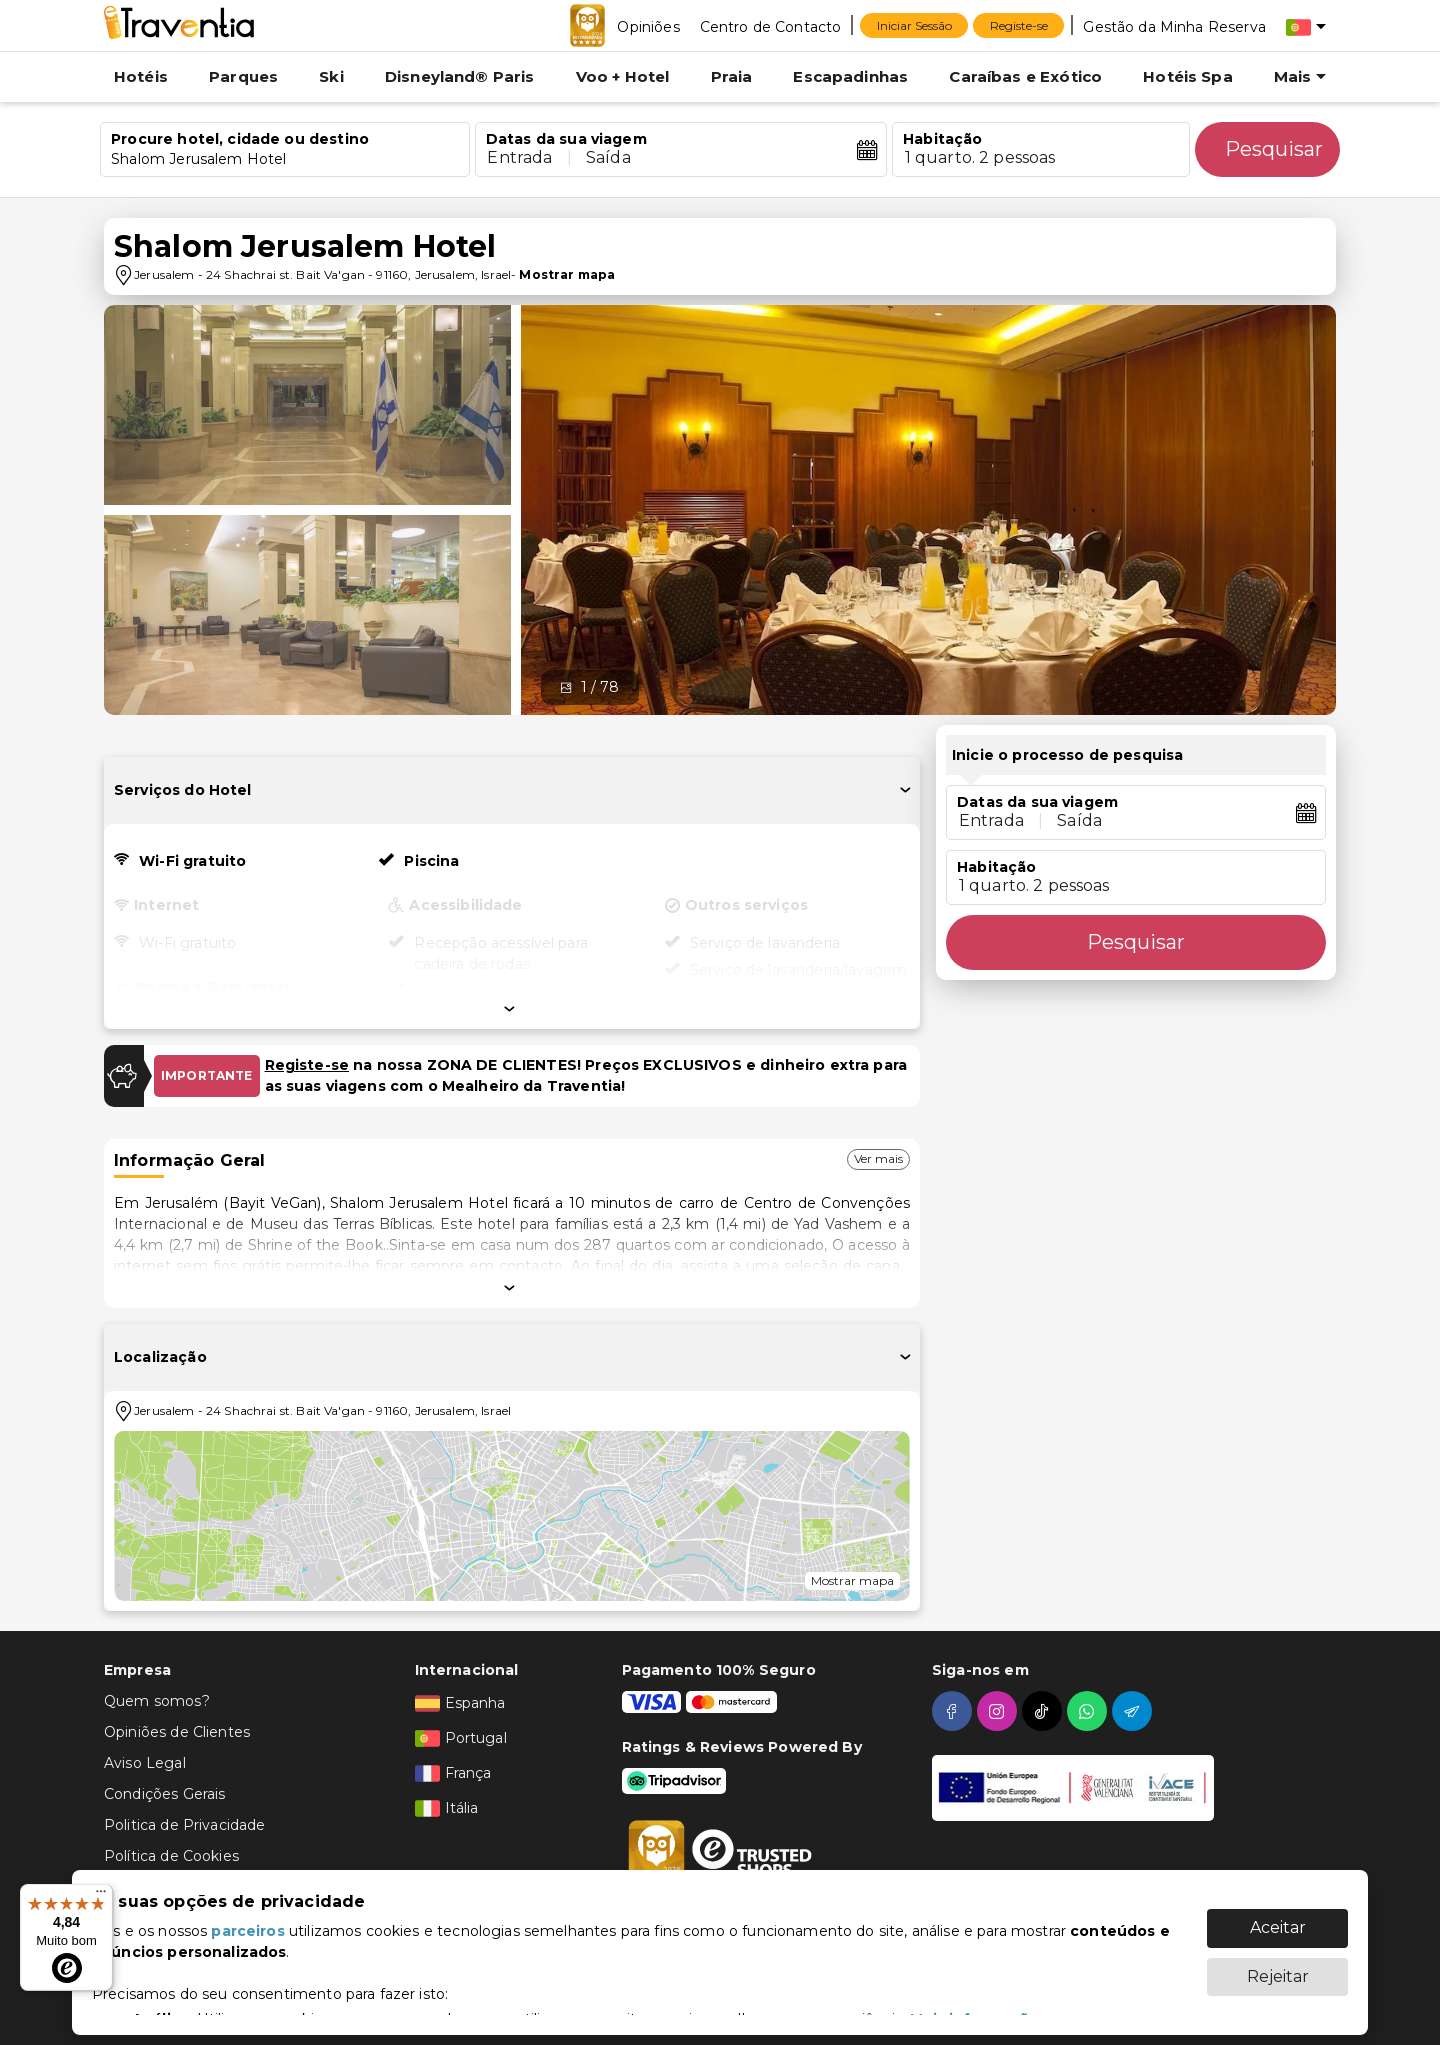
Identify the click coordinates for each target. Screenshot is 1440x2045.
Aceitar (1278, 1917)
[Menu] (101, 1896)
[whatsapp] (1089, 1711)
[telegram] (1134, 1711)
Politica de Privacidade (184, 1825)
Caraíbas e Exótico (1025, 76)
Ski (331, 76)
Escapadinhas (850, 76)
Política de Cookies (171, 1856)
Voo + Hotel (623, 76)
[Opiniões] (648, 26)
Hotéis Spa (1188, 76)
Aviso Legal (145, 1763)
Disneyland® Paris (460, 76)
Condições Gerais (164, 1794)
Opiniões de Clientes (177, 1732)
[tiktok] (1044, 1711)
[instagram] (999, 1711)
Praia (732, 76)
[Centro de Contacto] (771, 26)
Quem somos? (157, 1701)
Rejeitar (1278, 1966)
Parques (243, 76)
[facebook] (954, 1711)
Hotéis (141, 76)
